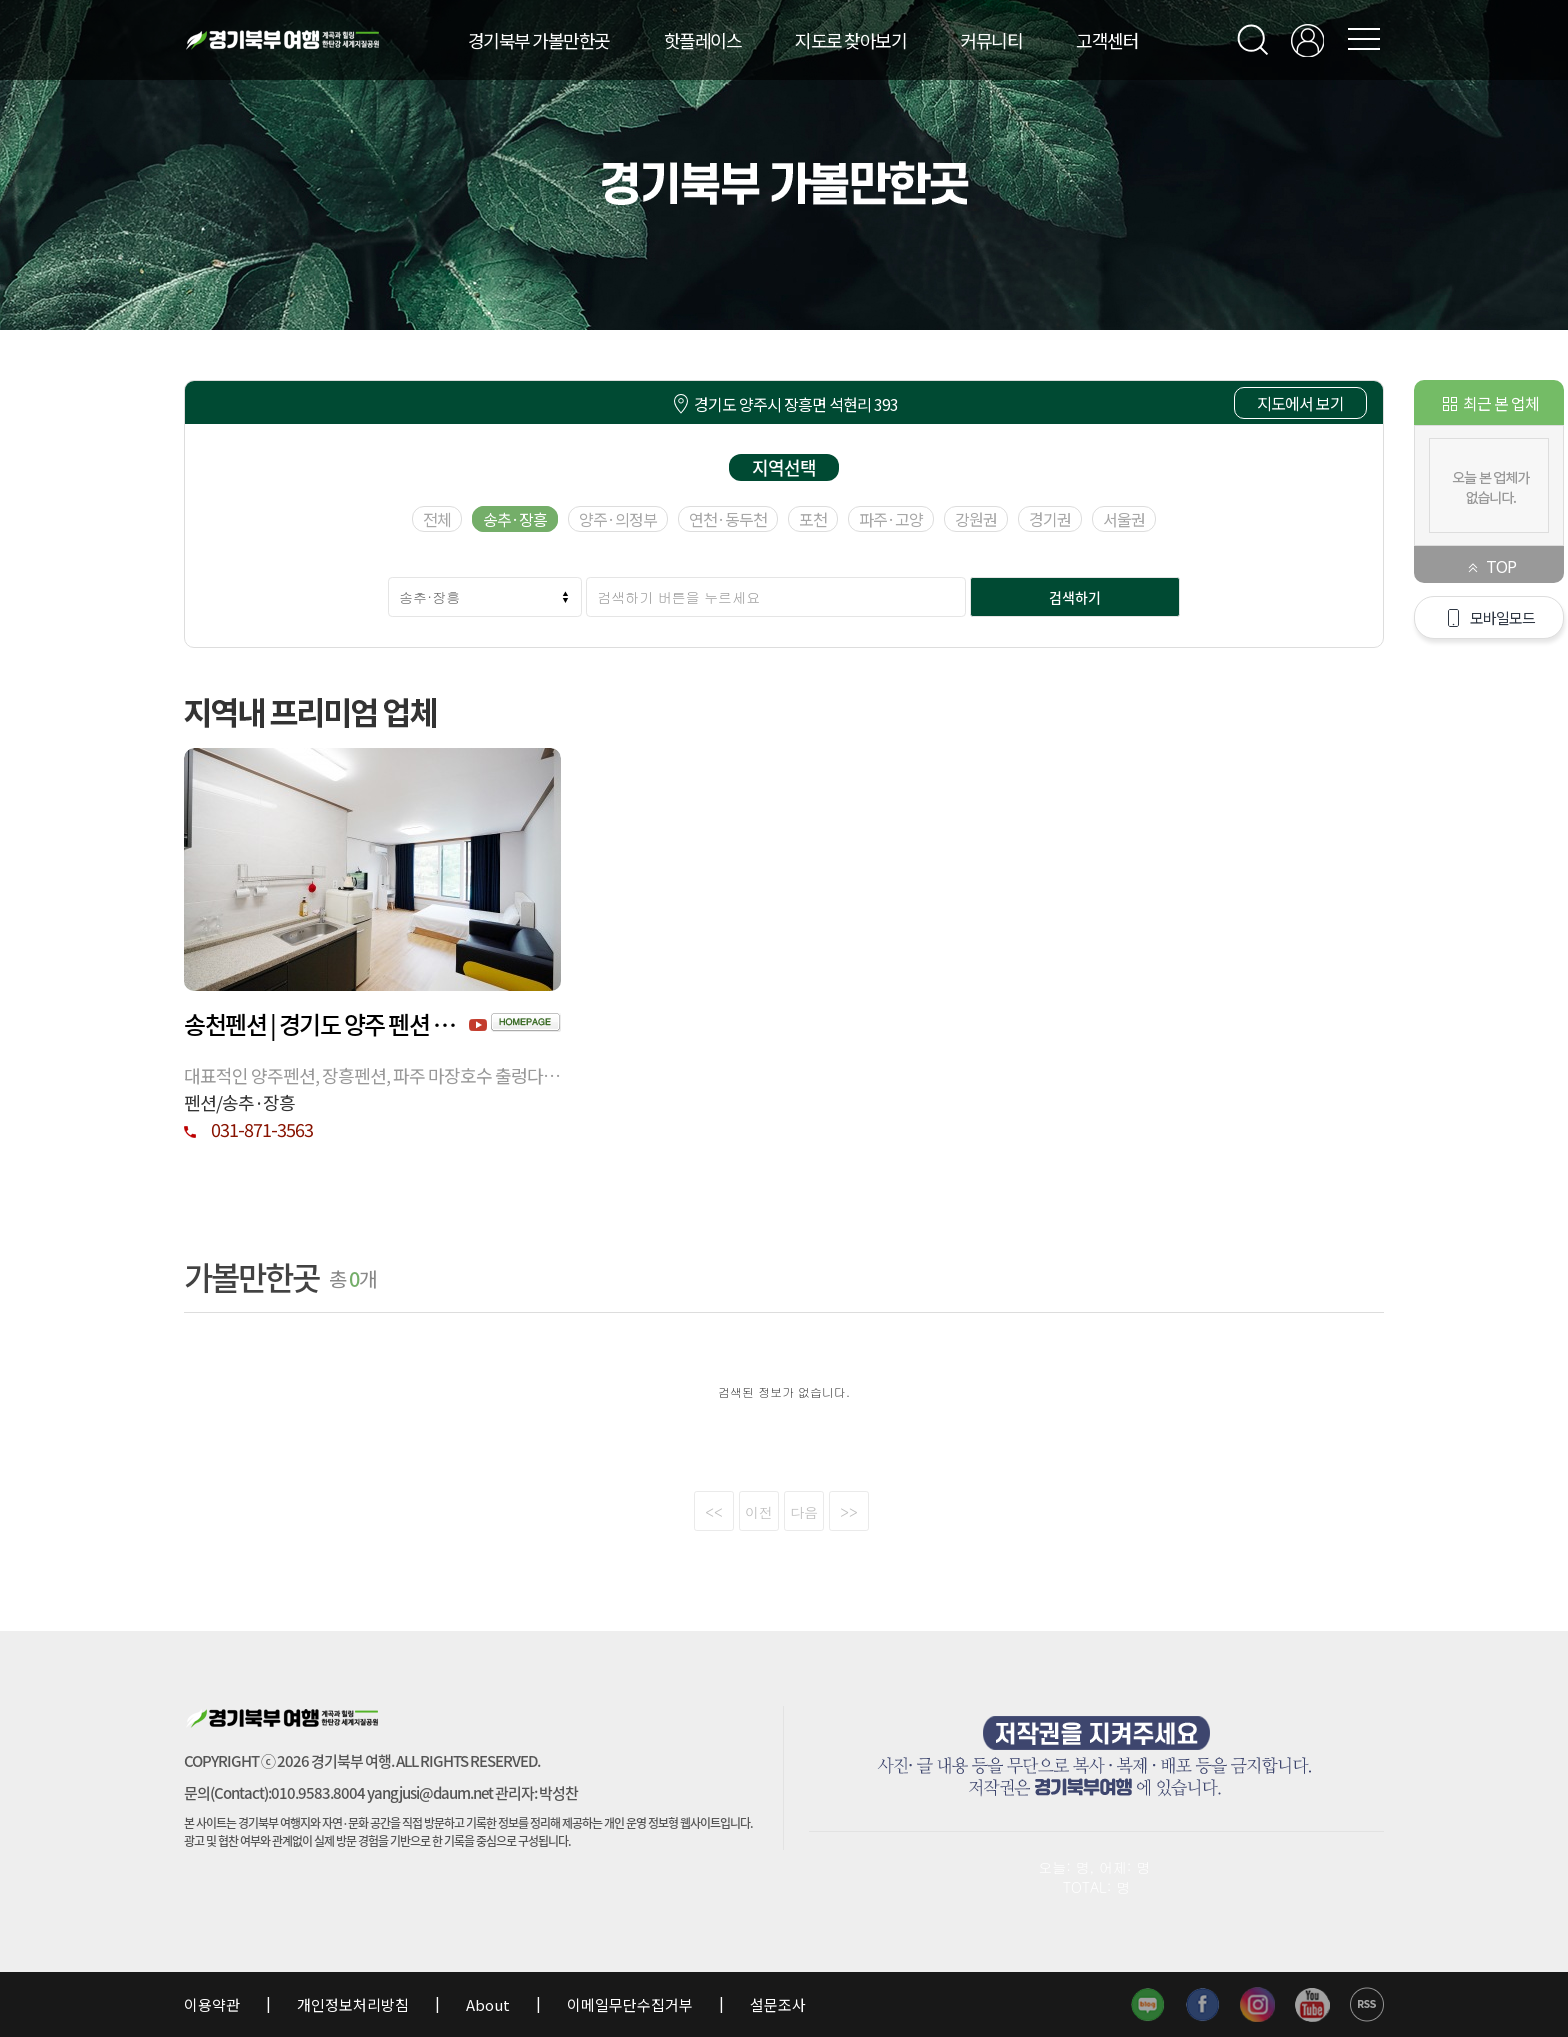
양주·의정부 (618, 519)
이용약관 (213, 2004)
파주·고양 (891, 519)
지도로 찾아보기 (850, 40)
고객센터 (1107, 40)
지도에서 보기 (1300, 403)
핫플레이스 (703, 40)
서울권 (1124, 519)
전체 (437, 519)
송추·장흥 (515, 519)
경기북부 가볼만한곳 (539, 40)
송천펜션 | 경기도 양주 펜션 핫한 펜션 (326, 1024)
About (488, 2004)
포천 (813, 519)
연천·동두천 (728, 519)
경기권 (1050, 519)
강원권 (976, 519)
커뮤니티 (991, 40)
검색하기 (1075, 597)
